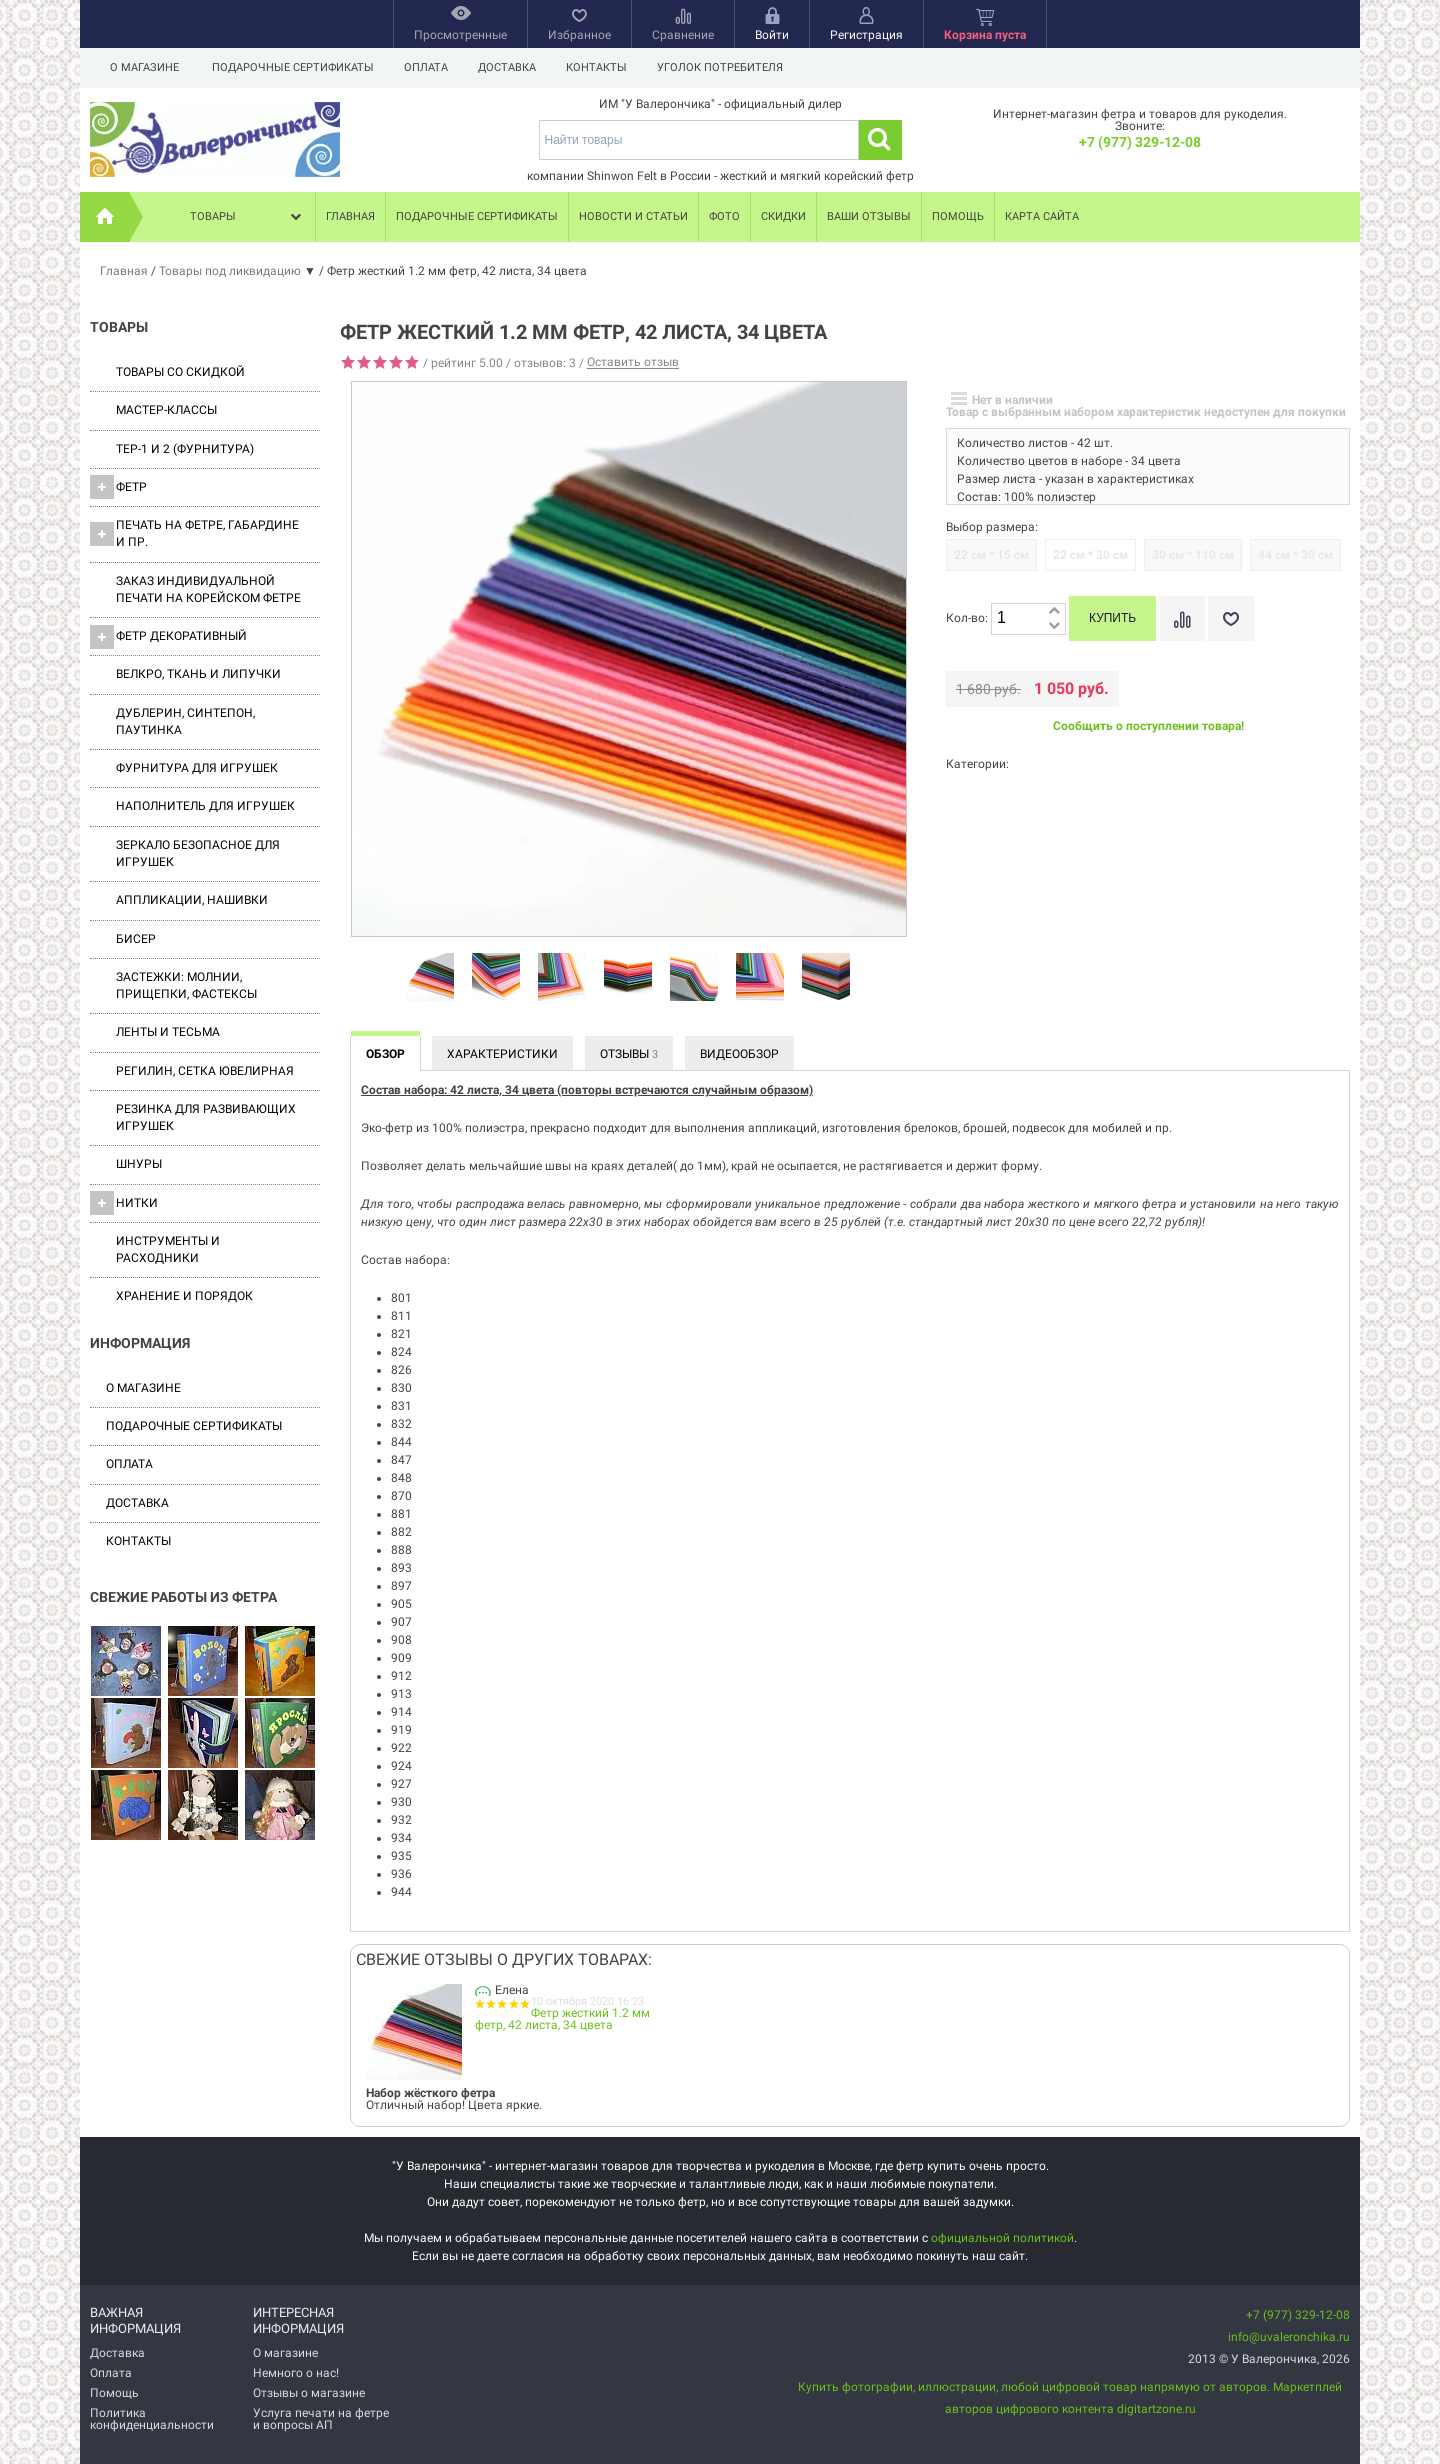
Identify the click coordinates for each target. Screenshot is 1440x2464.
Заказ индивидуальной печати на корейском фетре (208, 589)
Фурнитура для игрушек (197, 768)
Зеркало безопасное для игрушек (198, 853)
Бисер (136, 939)
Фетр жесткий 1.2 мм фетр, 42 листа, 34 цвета (562, 2019)
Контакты (605, 67)
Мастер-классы (166, 410)
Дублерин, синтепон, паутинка (185, 721)
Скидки (783, 216)
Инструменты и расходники (168, 1249)
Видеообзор (739, 1054)
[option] (430, 978)
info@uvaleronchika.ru (1289, 2337)
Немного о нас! (296, 2373)
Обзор (385, 1054)
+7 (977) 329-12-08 (1140, 142)
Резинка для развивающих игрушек (206, 1117)
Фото (724, 216)
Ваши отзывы (869, 216)
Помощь (958, 216)
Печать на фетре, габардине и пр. (194, 533)
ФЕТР (118, 487)
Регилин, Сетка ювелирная (205, 1071)
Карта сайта (1042, 216)
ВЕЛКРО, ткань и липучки (198, 674)
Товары (248, 217)
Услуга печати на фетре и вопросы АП (321, 2419)
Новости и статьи (633, 216)
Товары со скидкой (180, 372)
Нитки (124, 1203)
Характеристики (502, 1054)
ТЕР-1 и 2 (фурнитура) (185, 449)
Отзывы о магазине (309, 2393)
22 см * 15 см (991, 555)
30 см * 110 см (1193, 555)
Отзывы (629, 1054)
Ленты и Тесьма (168, 1032)
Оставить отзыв (633, 363)
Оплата (429, 67)
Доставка (513, 67)
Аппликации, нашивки (192, 900)
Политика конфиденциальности (152, 2419)
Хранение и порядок (184, 1296)
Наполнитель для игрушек (205, 806)
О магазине (144, 67)
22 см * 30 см (1090, 555)
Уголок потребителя (732, 67)
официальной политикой (1002, 2238)
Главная (350, 216)
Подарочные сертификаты (293, 67)
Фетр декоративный (168, 637)
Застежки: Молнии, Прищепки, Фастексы (186, 985)
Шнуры (139, 1164)
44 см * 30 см (1295, 555)
